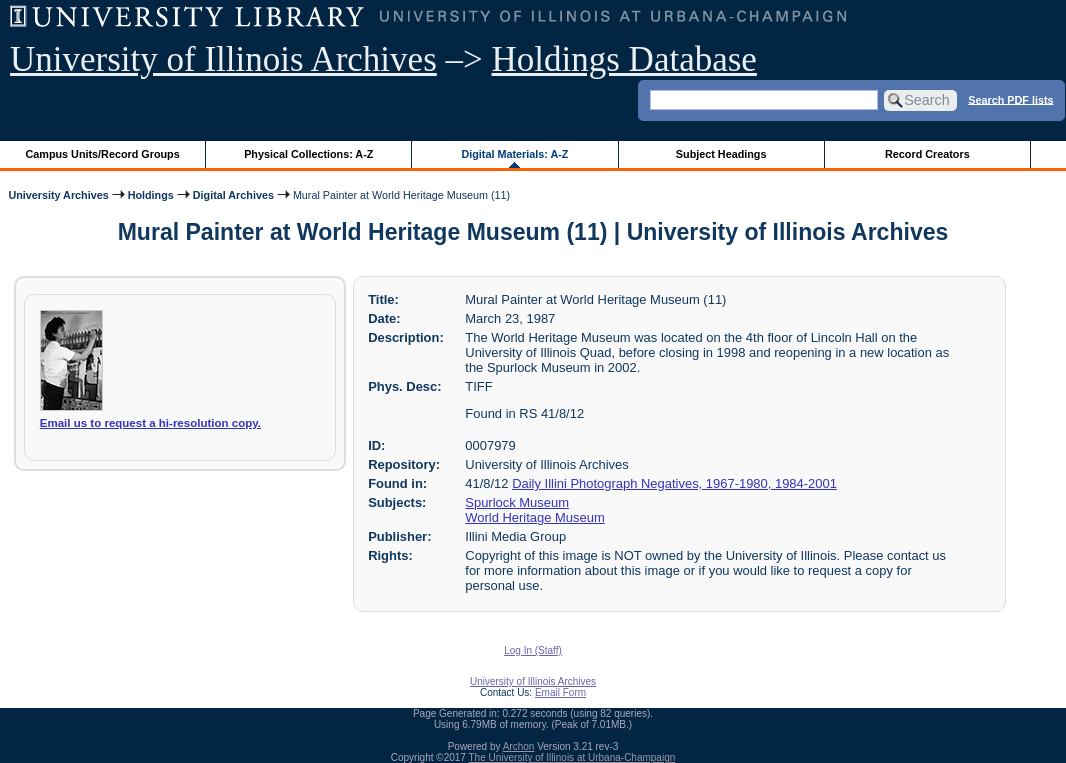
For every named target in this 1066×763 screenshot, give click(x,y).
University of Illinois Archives (223, 59)
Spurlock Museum (517, 502)
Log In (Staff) (533, 650)
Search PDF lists (1010, 99)
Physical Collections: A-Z (308, 154)
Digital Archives (233, 195)
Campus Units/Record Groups (103, 154)
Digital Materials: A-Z (514, 154)
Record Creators (927, 154)
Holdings (151, 195)
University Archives (58, 195)
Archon (519, 746)
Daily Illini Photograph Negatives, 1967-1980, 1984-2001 (674, 483)
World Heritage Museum (534, 517)
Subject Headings (721, 154)
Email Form (560, 692)
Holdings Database (624, 59)
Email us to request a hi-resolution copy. (150, 423)
